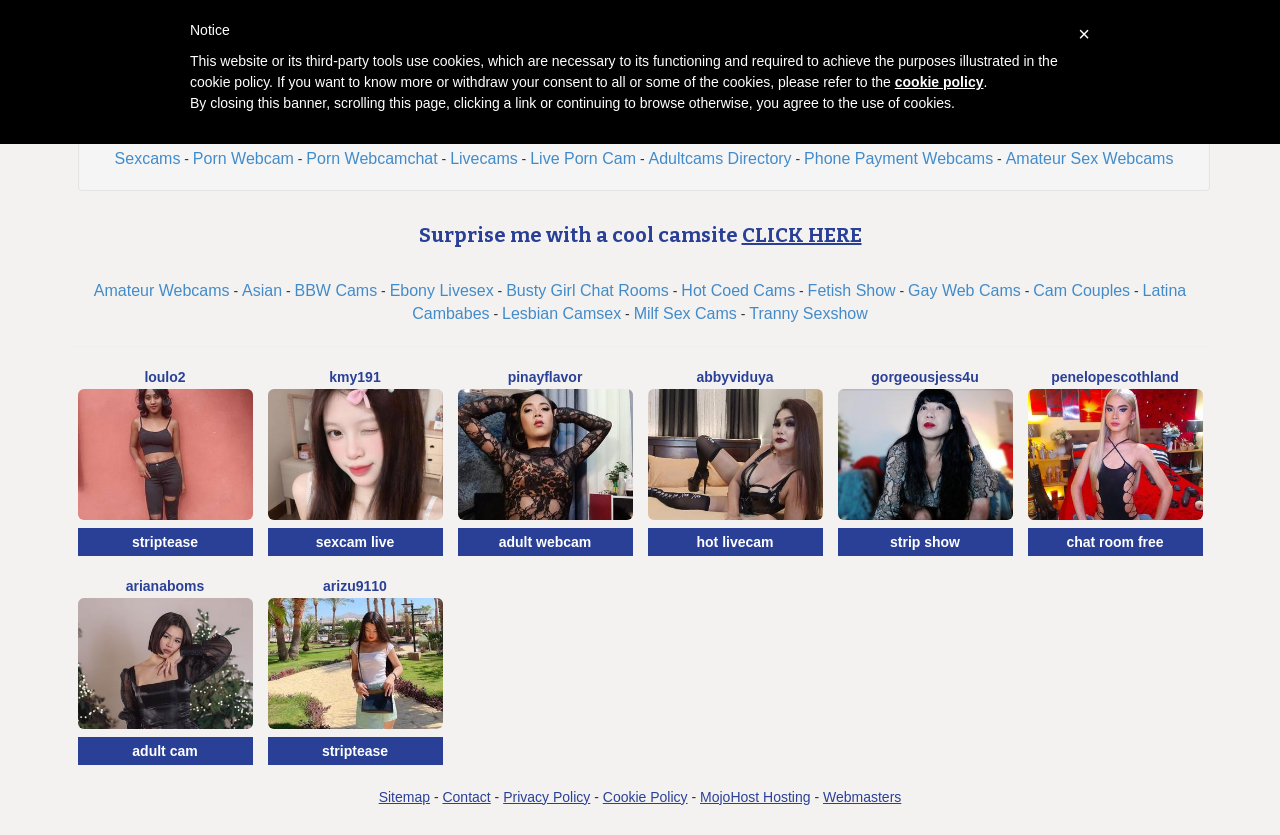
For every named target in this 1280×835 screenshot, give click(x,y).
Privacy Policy (546, 797)
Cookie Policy (645, 797)
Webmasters (862, 797)
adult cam (164, 751)
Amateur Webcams (162, 290)
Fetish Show (852, 290)
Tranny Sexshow (808, 313)
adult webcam (545, 542)
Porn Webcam (243, 158)
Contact (466, 797)
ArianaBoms (165, 586)
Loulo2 (164, 377)
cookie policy (939, 82)
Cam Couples (1081, 290)
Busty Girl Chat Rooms (587, 290)
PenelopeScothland (1115, 377)
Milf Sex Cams (685, 313)
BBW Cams (336, 290)
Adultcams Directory (719, 158)
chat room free (1114, 542)
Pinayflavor (545, 377)
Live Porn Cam (583, 158)
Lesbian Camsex (561, 313)
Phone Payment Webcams (898, 158)
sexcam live (355, 542)
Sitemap (404, 797)
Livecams (484, 158)
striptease (165, 542)
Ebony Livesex (442, 290)
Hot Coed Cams (738, 290)
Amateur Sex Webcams (1090, 158)
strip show (925, 542)
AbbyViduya (734, 377)
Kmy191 (354, 377)
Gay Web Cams (964, 290)
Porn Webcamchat (371, 158)
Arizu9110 (355, 586)
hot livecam (734, 542)
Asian (262, 290)
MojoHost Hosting (755, 797)
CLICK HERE (802, 235)
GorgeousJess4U (924, 377)
